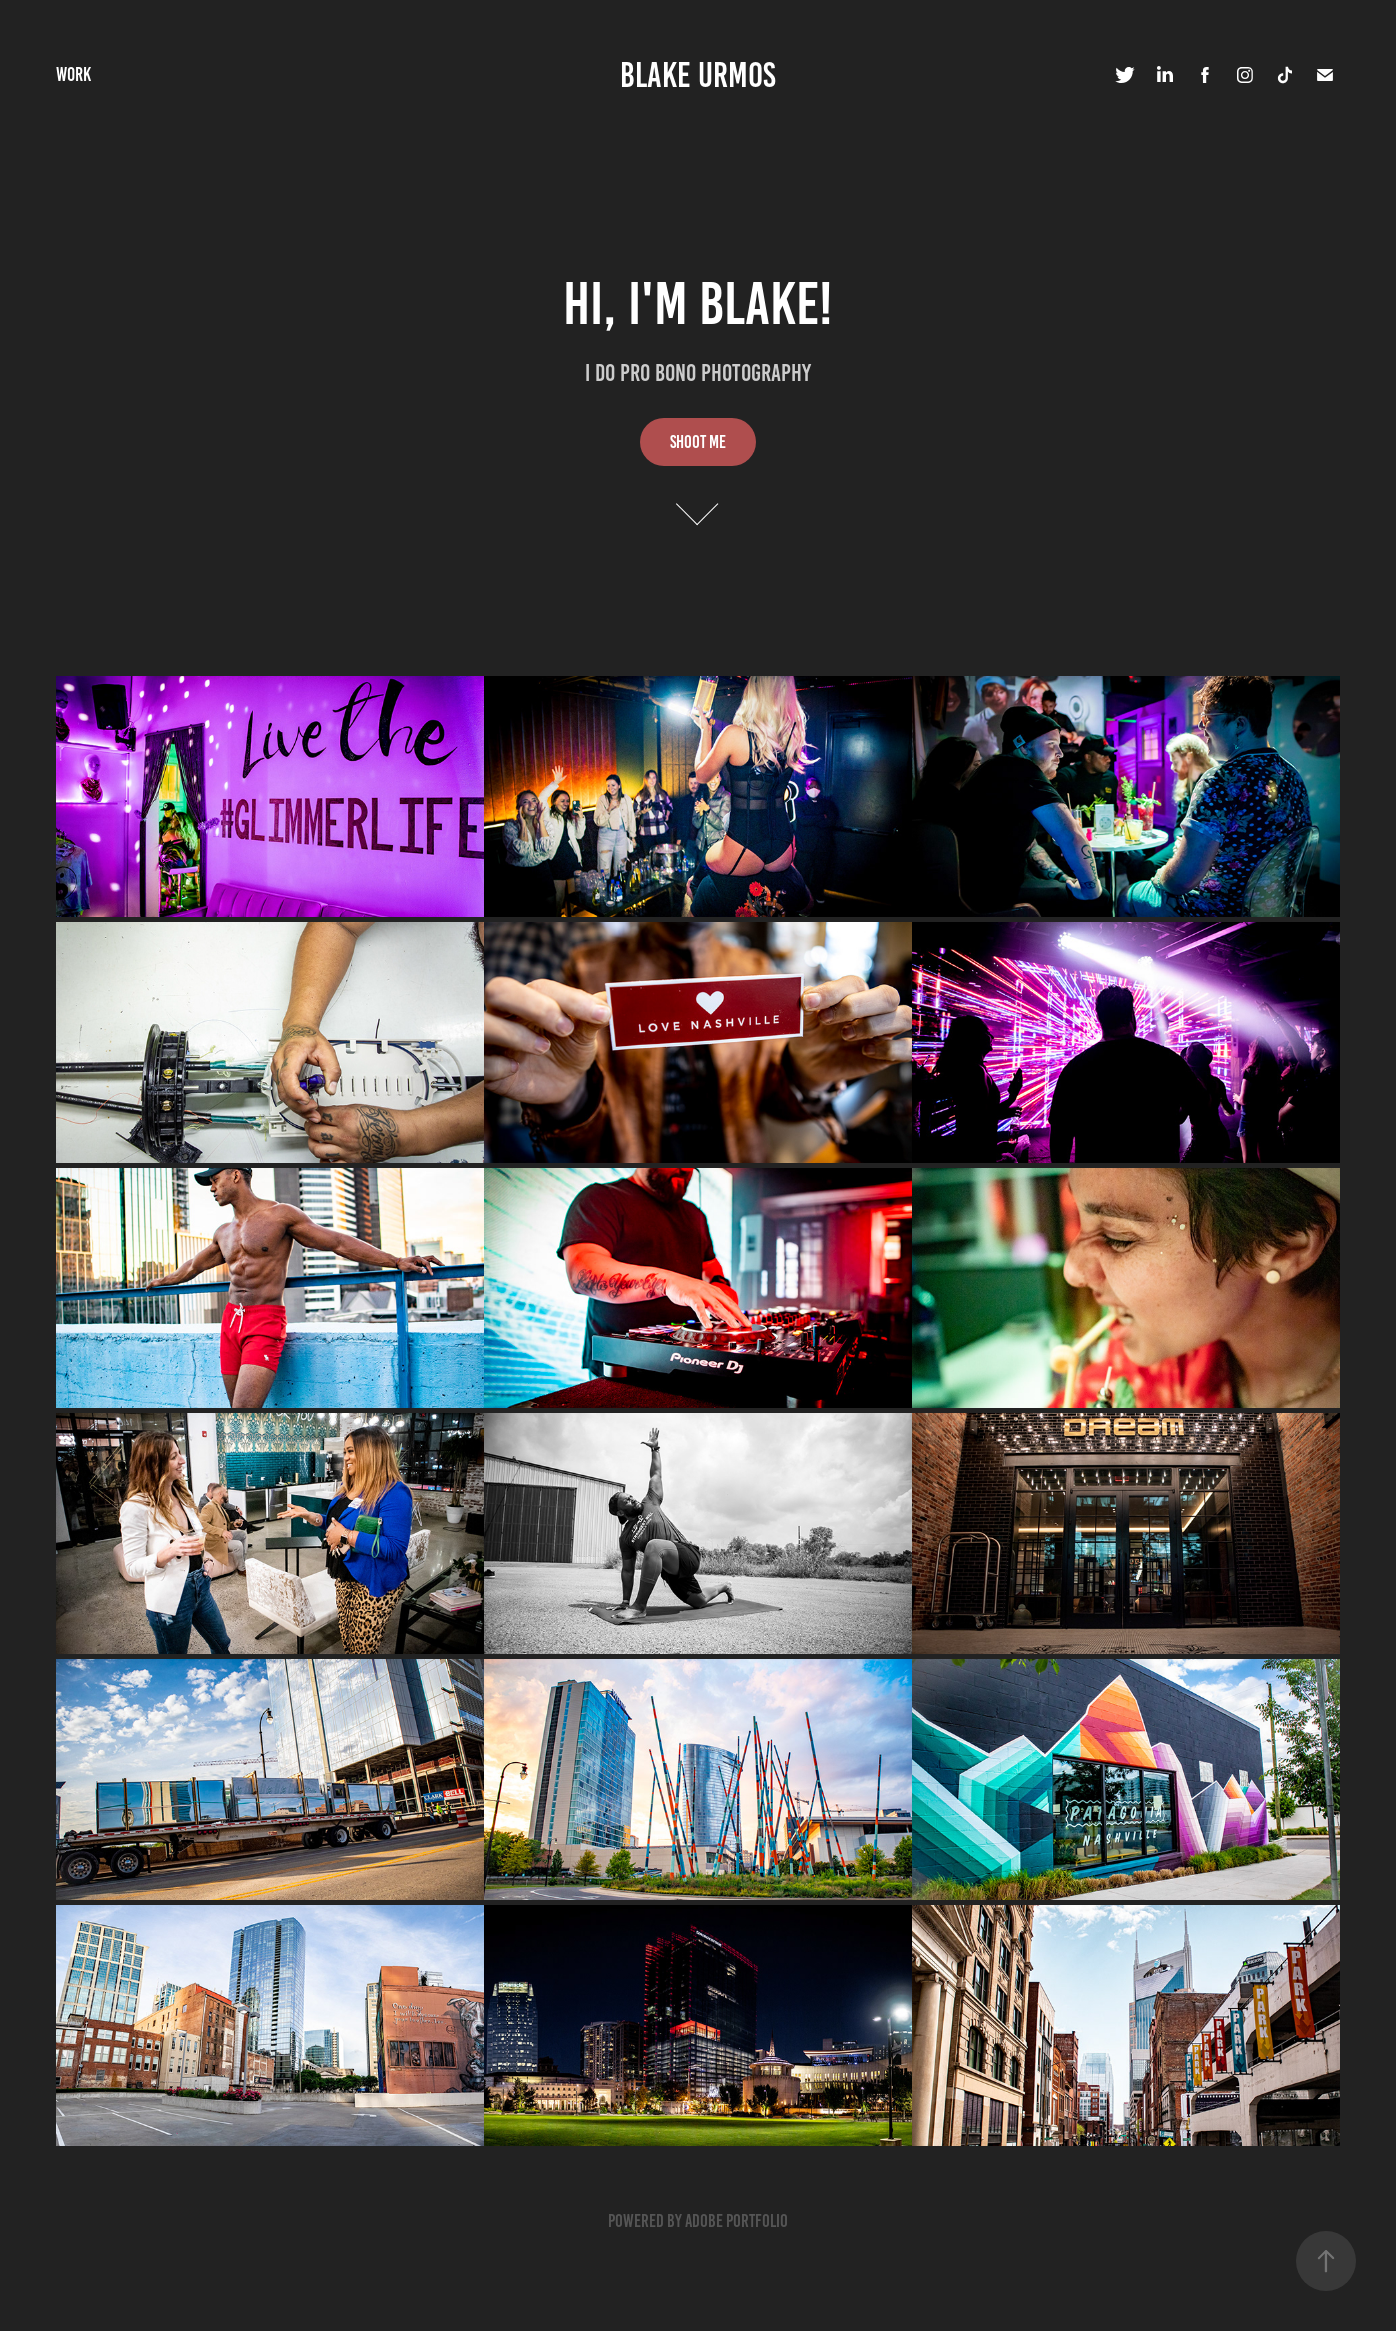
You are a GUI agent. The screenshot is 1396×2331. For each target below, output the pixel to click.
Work (73, 74)
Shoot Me (698, 442)
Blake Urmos (698, 75)
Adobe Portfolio (736, 2221)
